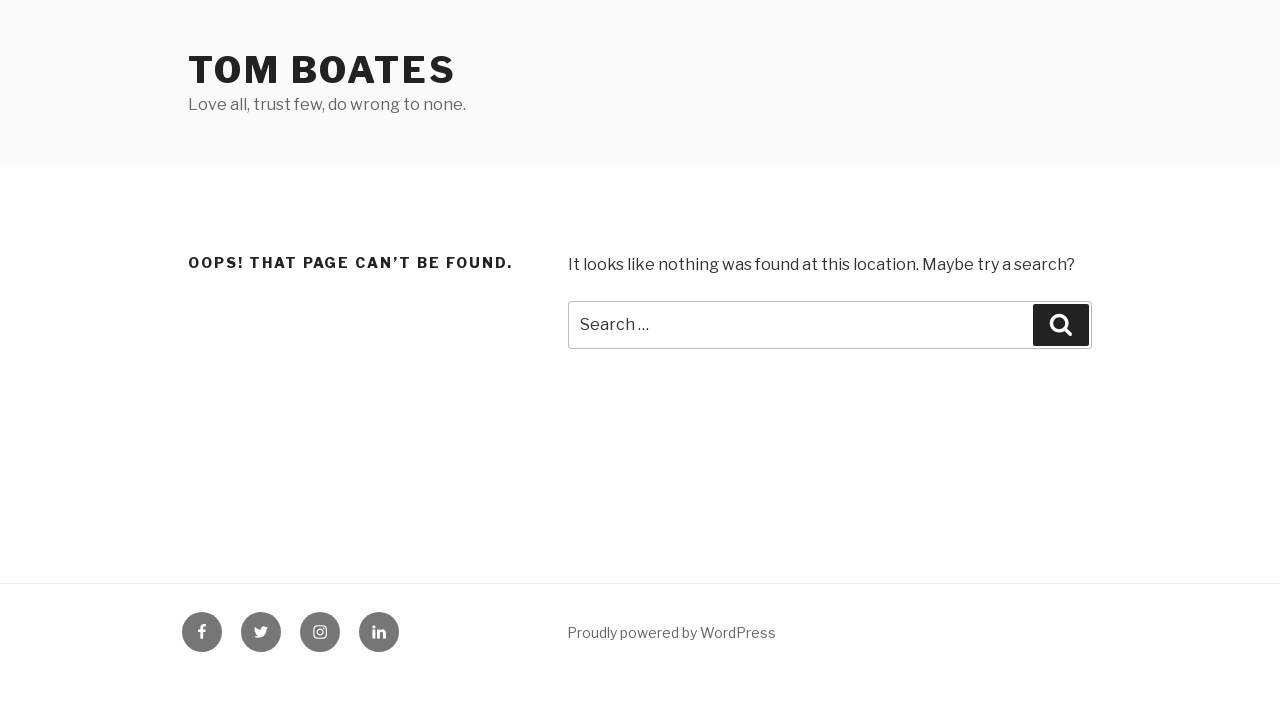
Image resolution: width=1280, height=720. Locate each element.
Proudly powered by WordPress (671, 632)
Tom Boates (322, 70)
